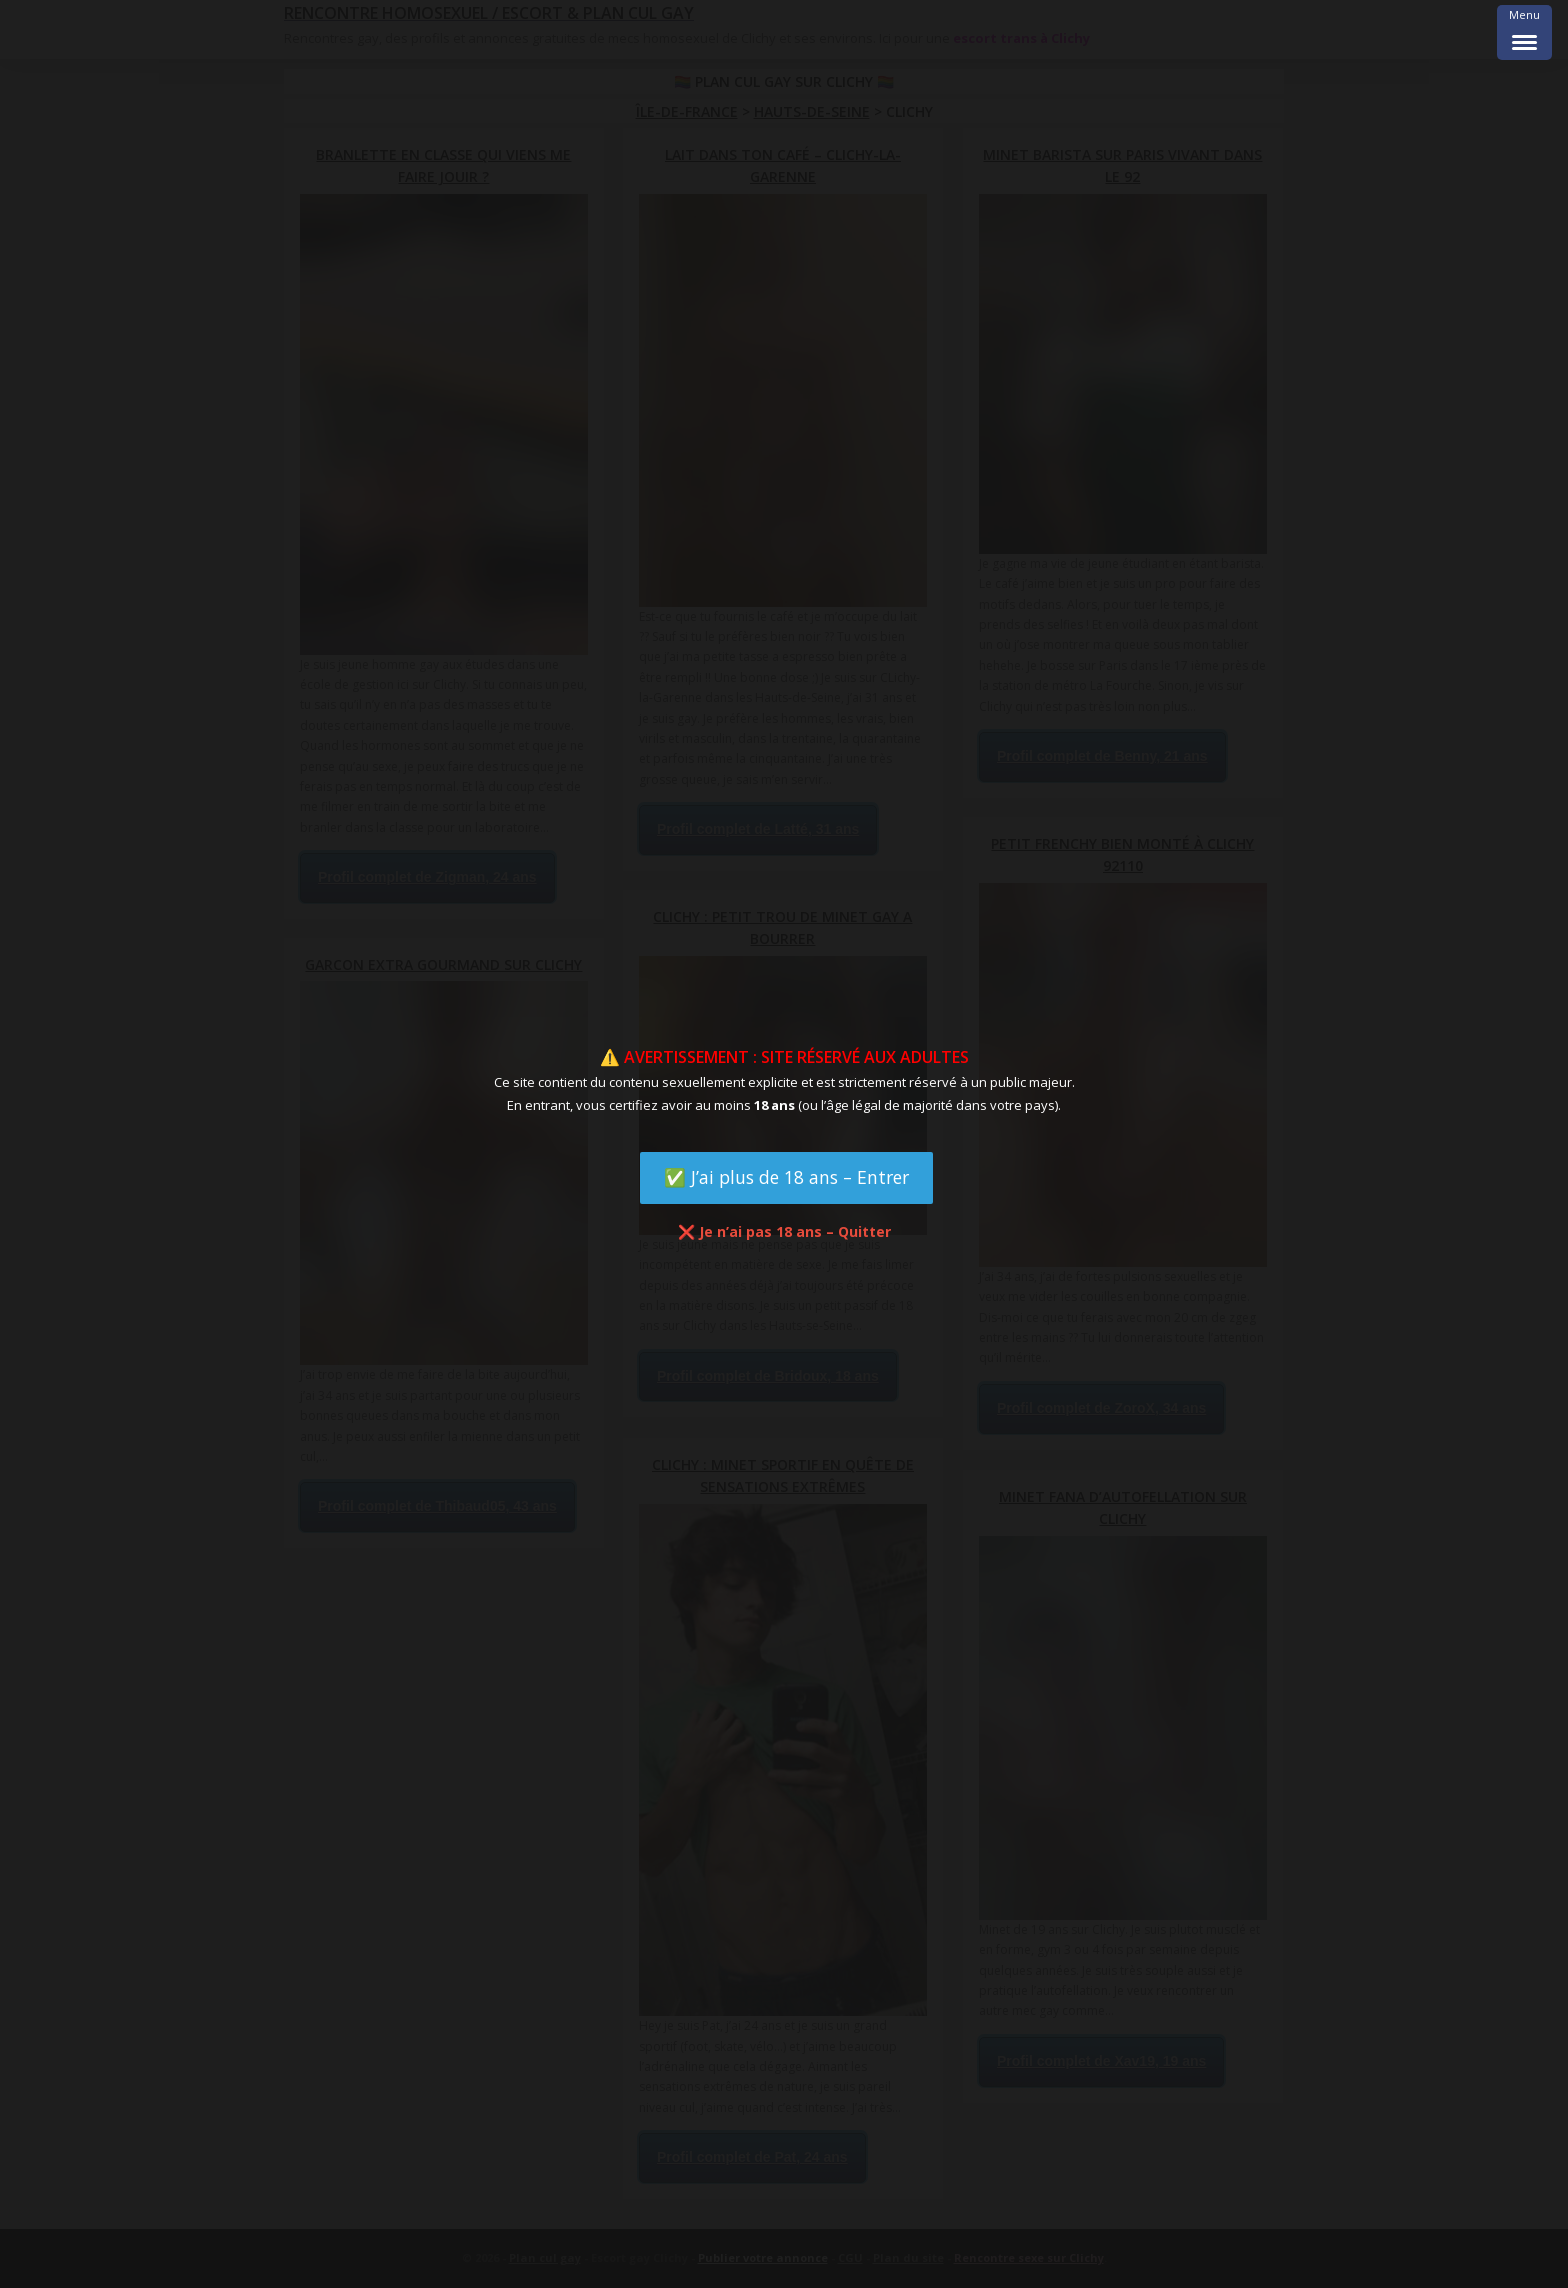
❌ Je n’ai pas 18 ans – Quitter (784, 1231)
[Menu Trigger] (1524, 32)
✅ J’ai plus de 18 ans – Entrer (786, 1177)
